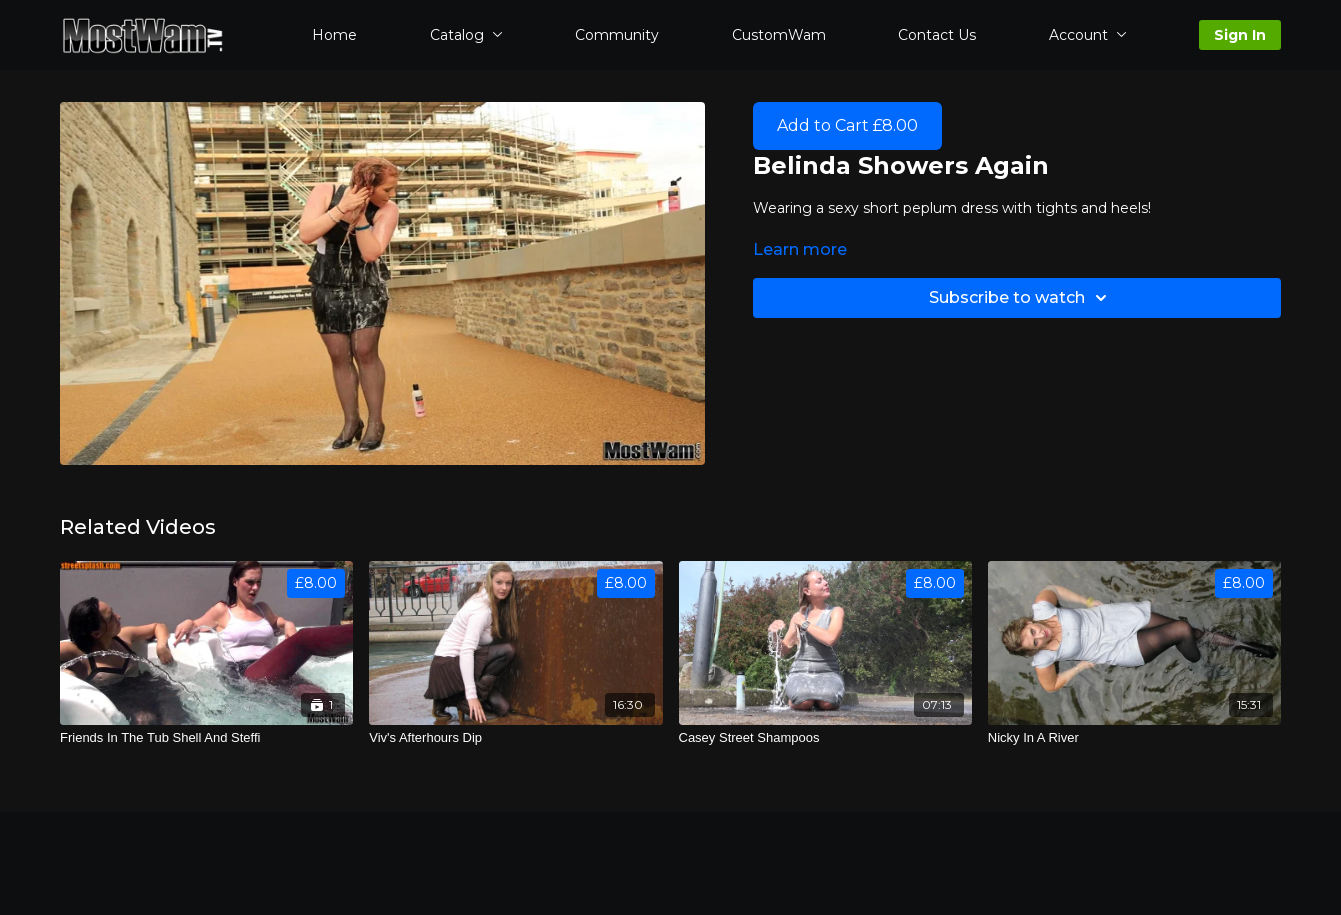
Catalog (466, 35)
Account (1088, 35)
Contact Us (937, 35)
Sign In (1240, 35)
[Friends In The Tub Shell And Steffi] (206, 738)
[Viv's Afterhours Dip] (515, 738)
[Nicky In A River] (1134, 738)
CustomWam (779, 35)
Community (617, 35)
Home (334, 35)
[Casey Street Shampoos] (825, 738)
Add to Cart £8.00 (847, 125)
